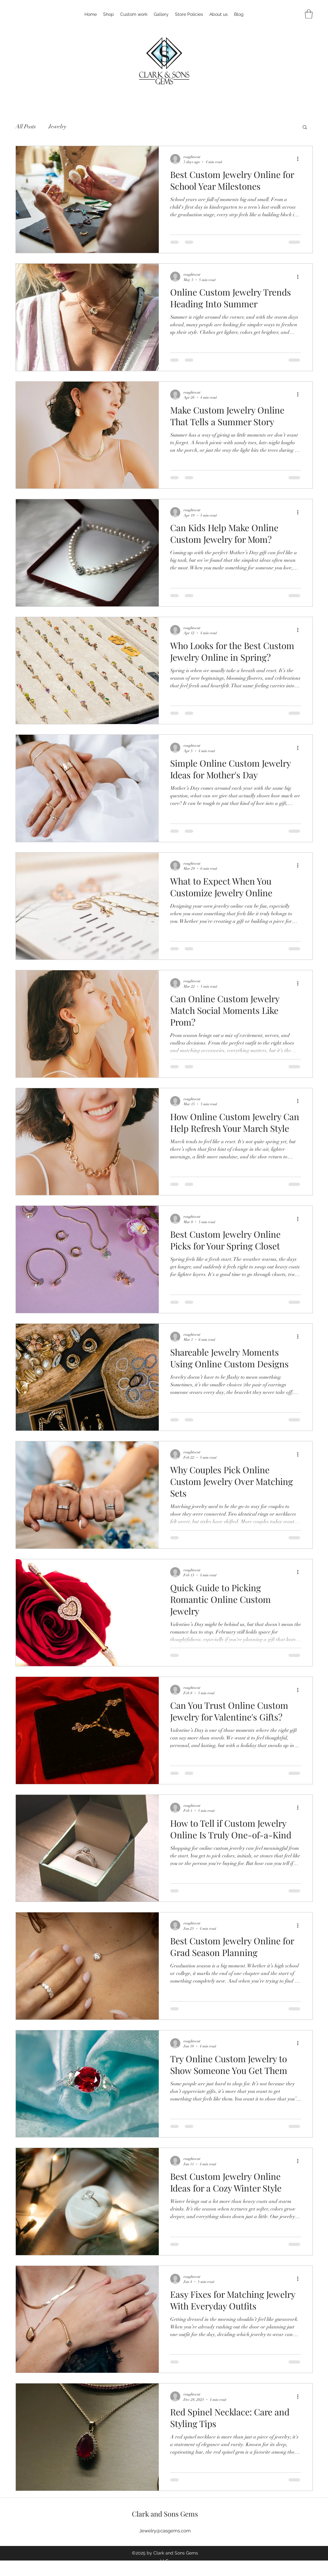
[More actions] (300, 159)
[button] (309, 14)
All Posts (25, 126)
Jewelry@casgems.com (165, 2531)
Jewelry (57, 126)
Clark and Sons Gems (165, 2513)
